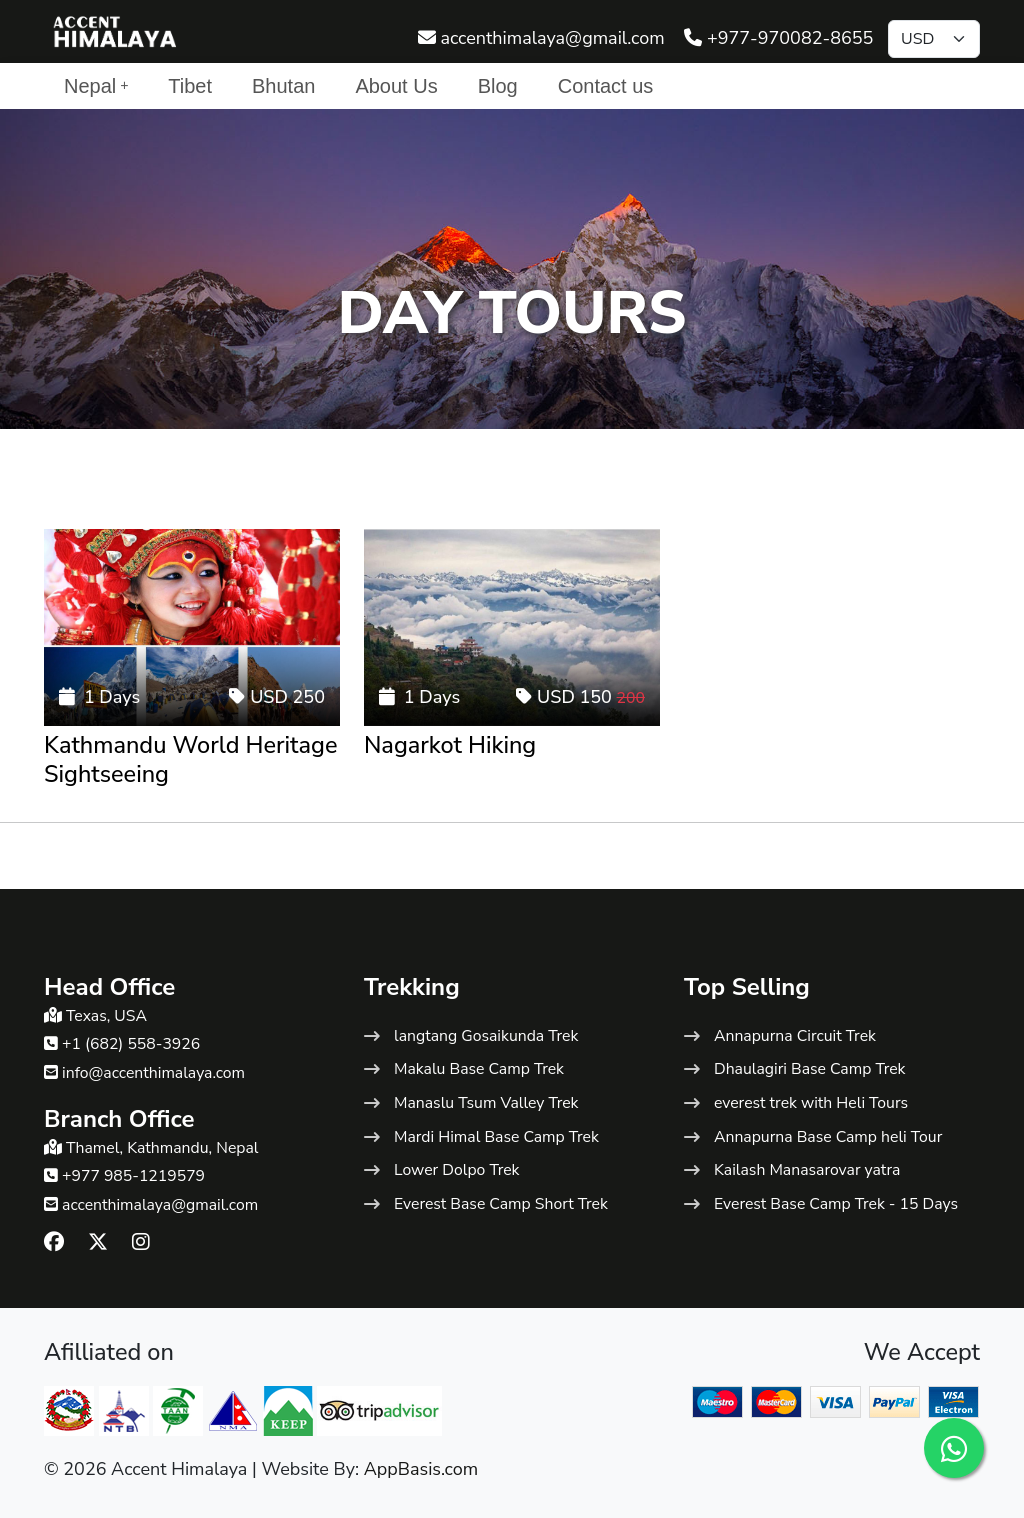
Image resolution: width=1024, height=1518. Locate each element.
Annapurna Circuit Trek (795, 1036)
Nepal (96, 86)
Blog (498, 86)
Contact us (606, 86)
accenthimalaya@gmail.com (541, 38)
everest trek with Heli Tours (811, 1103)
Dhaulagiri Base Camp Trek (810, 1069)
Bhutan (283, 86)
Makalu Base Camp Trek (479, 1069)
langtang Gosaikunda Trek (486, 1036)
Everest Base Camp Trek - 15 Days (836, 1204)
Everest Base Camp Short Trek (501, 1204)
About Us (396, 86)
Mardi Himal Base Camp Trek (496, 1137)
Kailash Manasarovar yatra (807, 1170)
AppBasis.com (421, 1469)
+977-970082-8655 (778, 38)
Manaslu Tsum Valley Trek (486, 1103)
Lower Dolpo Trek (456, 1170)
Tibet (190, 86)
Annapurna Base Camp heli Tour (828, 1137)
